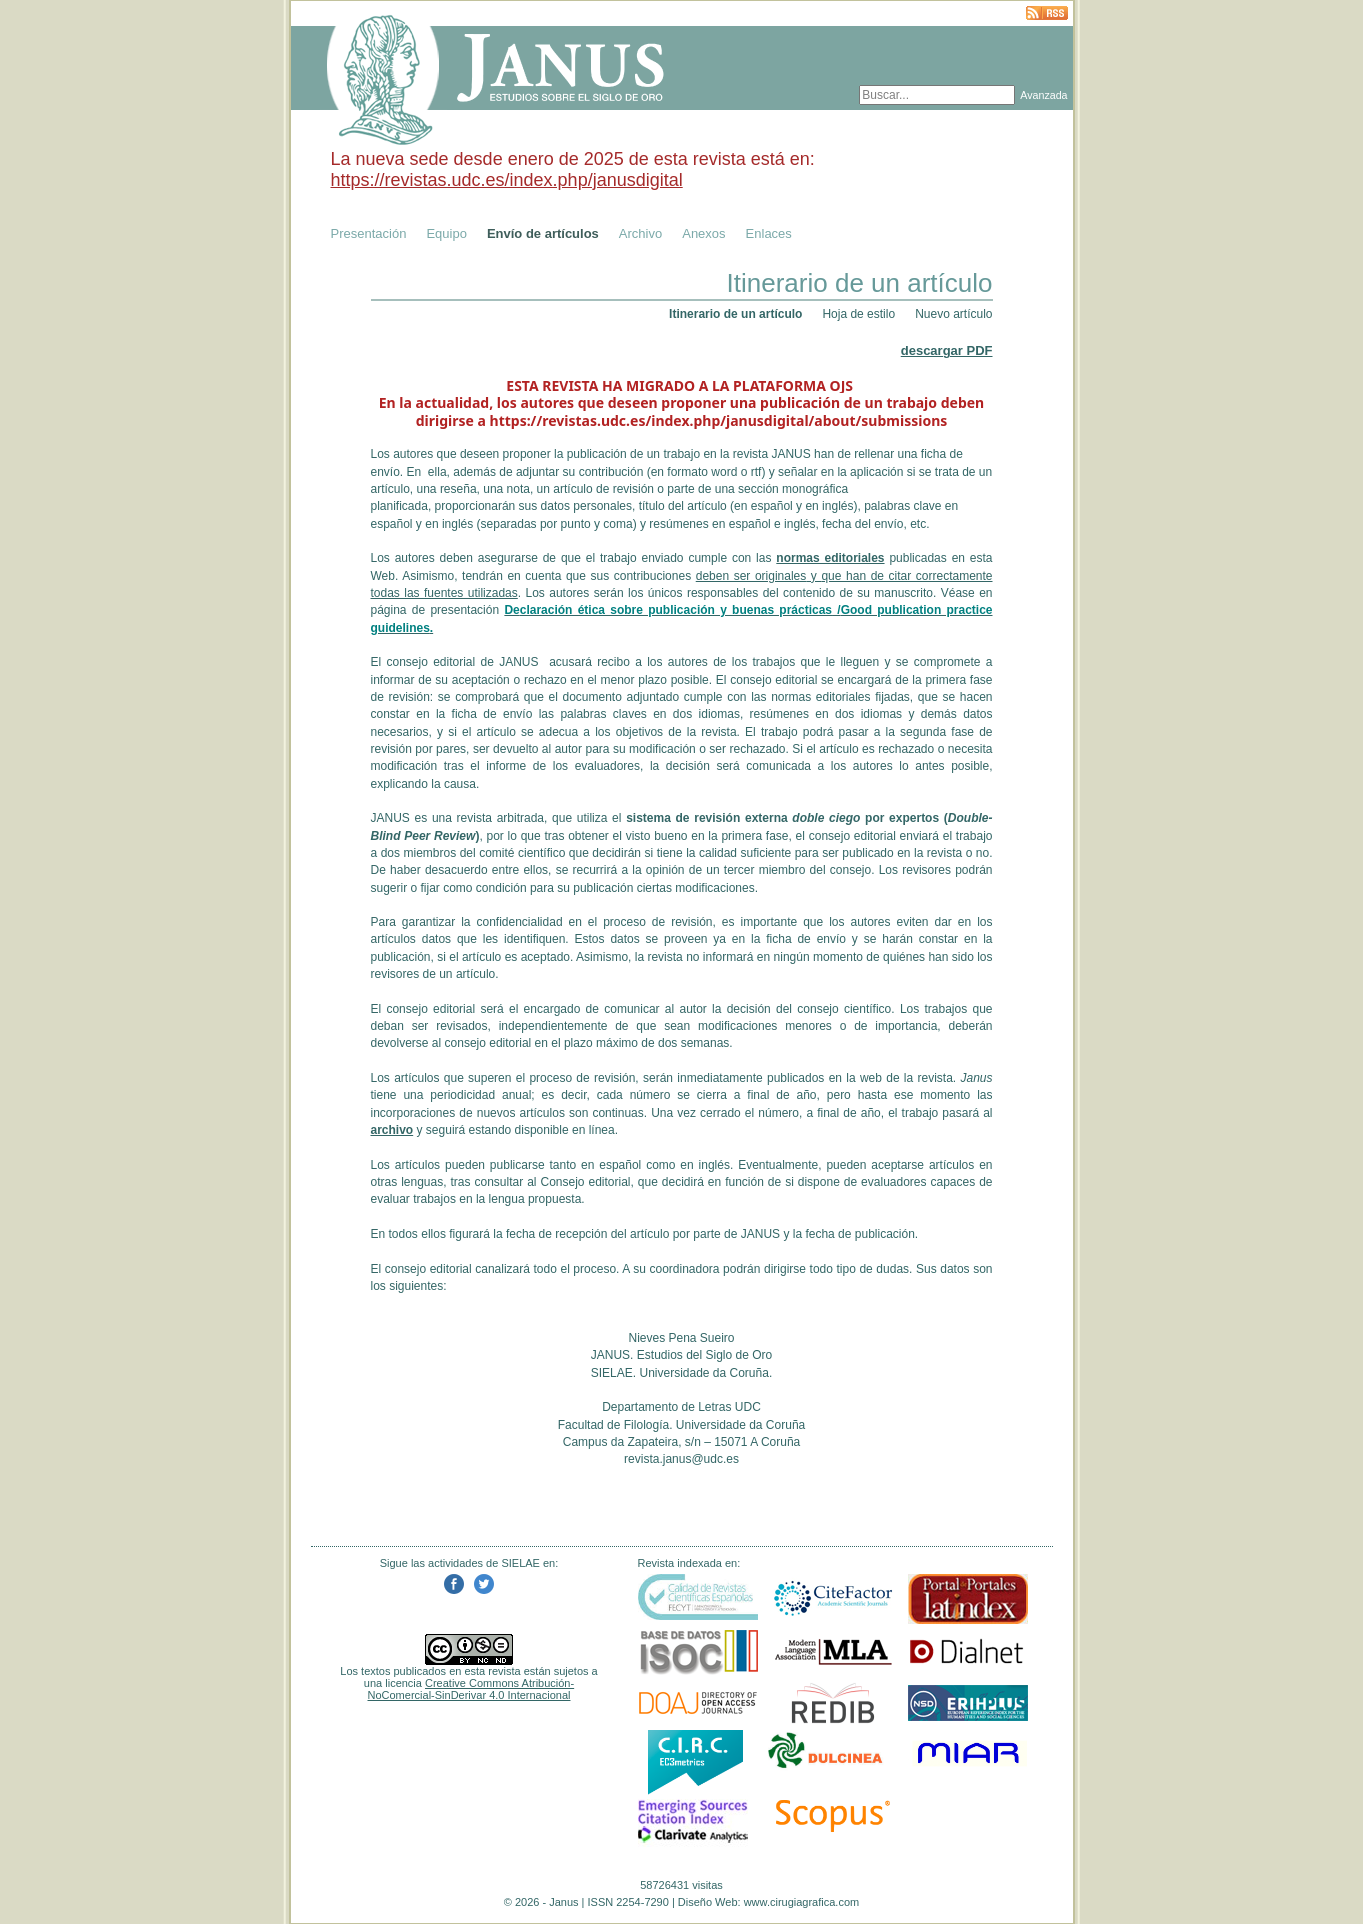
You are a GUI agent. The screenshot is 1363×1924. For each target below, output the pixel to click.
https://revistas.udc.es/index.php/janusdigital (507, 180)
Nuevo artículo (953, 314)
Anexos (703, 233)
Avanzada (1043, 95)
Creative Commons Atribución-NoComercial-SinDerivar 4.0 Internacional (471, 1689)
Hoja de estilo (858, 314)
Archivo (640, 233)
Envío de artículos (543, 233)
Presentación (369, 233)
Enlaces (769, 233)
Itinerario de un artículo (735, 314)
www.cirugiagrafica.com (802, 1902)
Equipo (446, 233)
